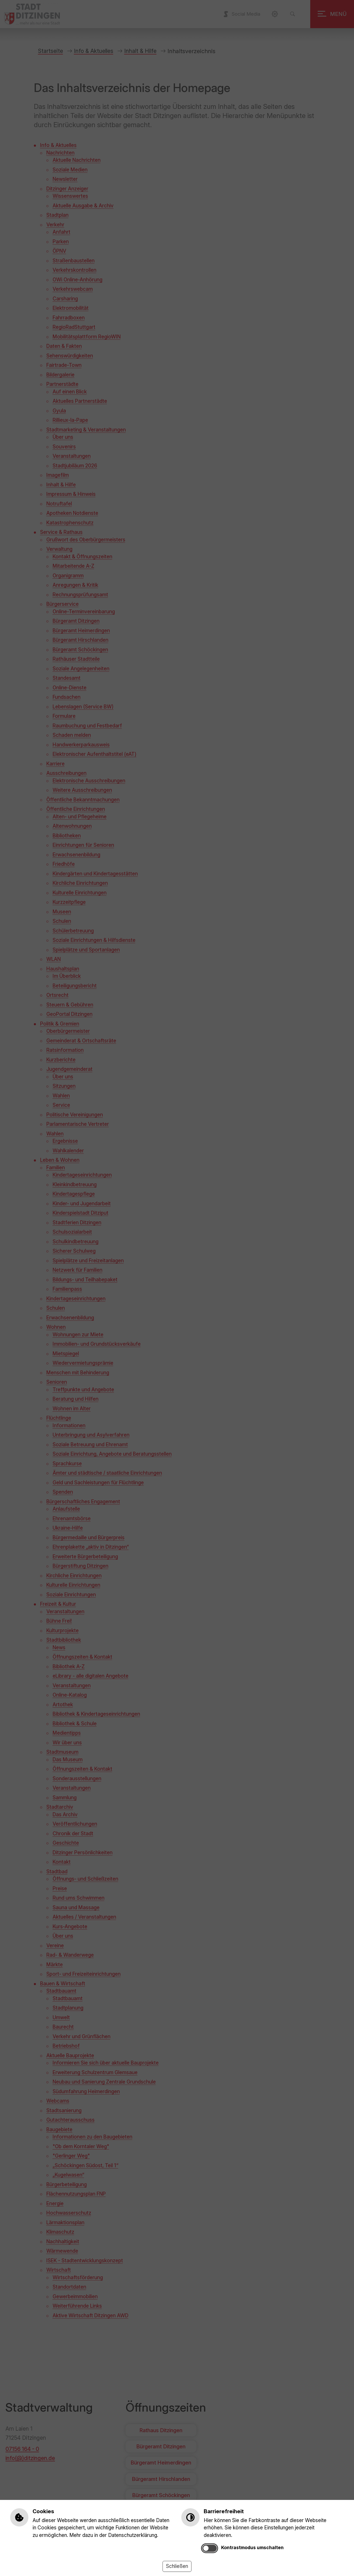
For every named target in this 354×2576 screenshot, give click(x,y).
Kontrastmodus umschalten (252, 2547)
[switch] (209, 2548)
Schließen (177, 2566)
